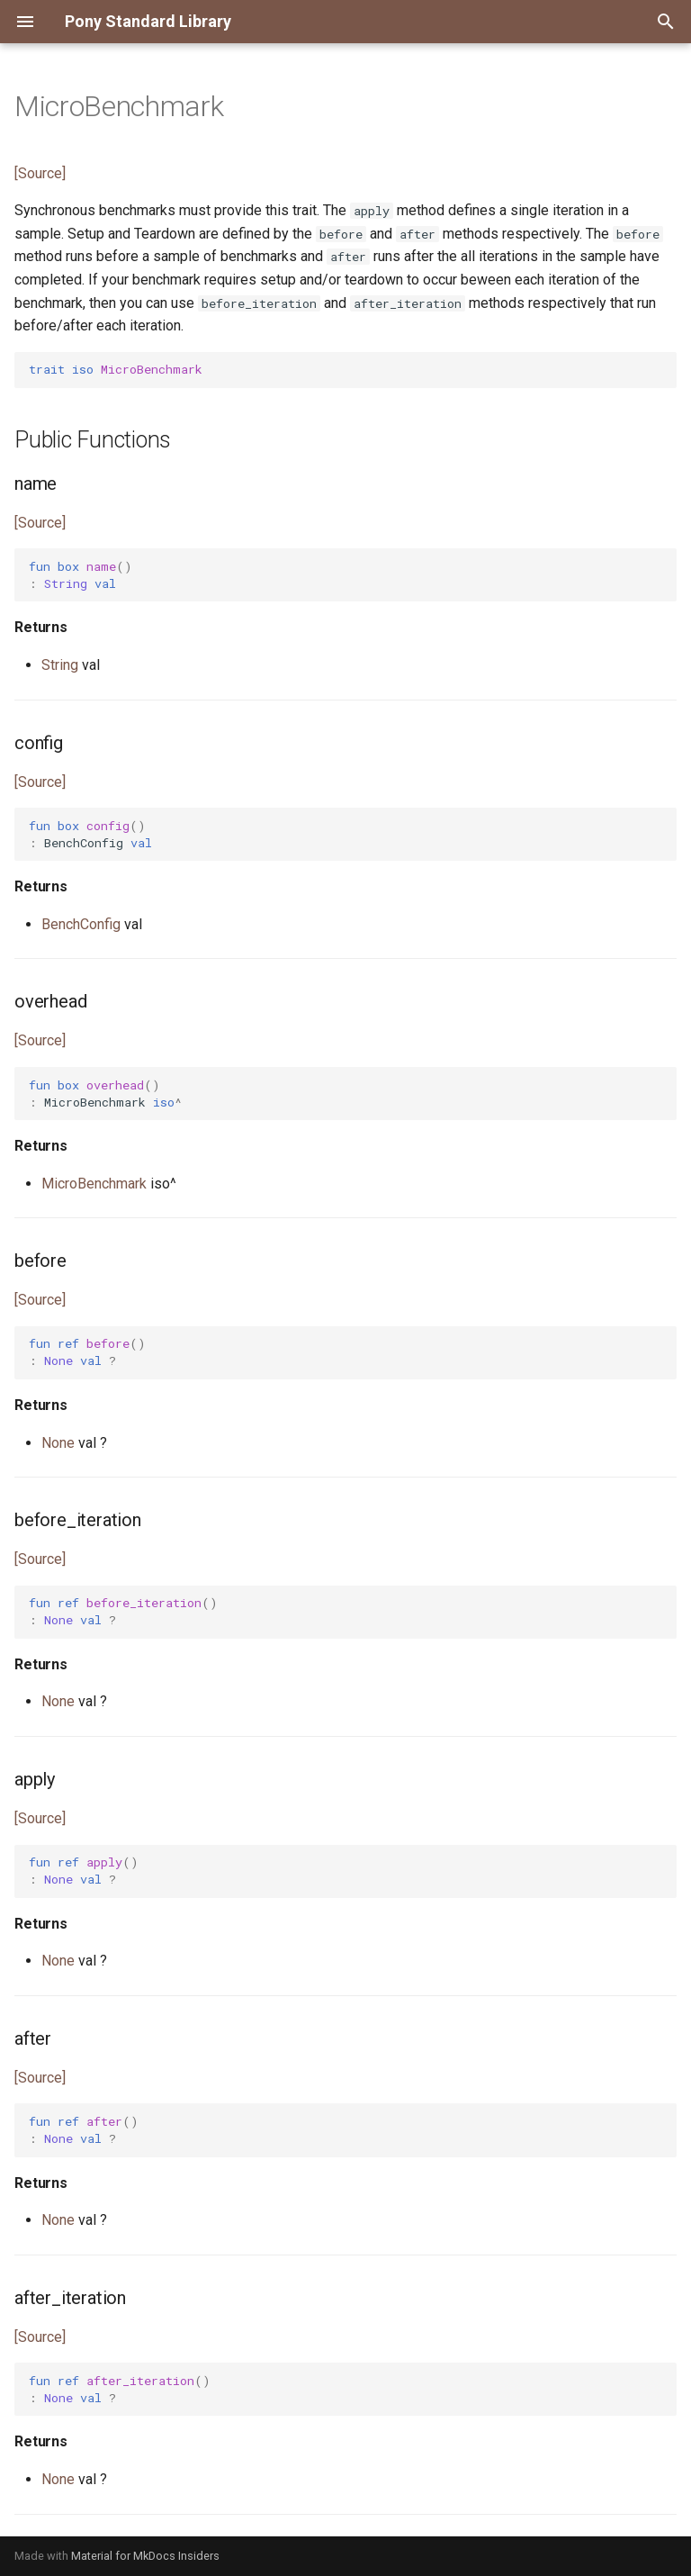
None (58, 1442)
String (59, 664)
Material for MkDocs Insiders (145, 2555)
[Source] (40, 173)
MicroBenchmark (94, 1183)
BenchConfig (81, 924)
